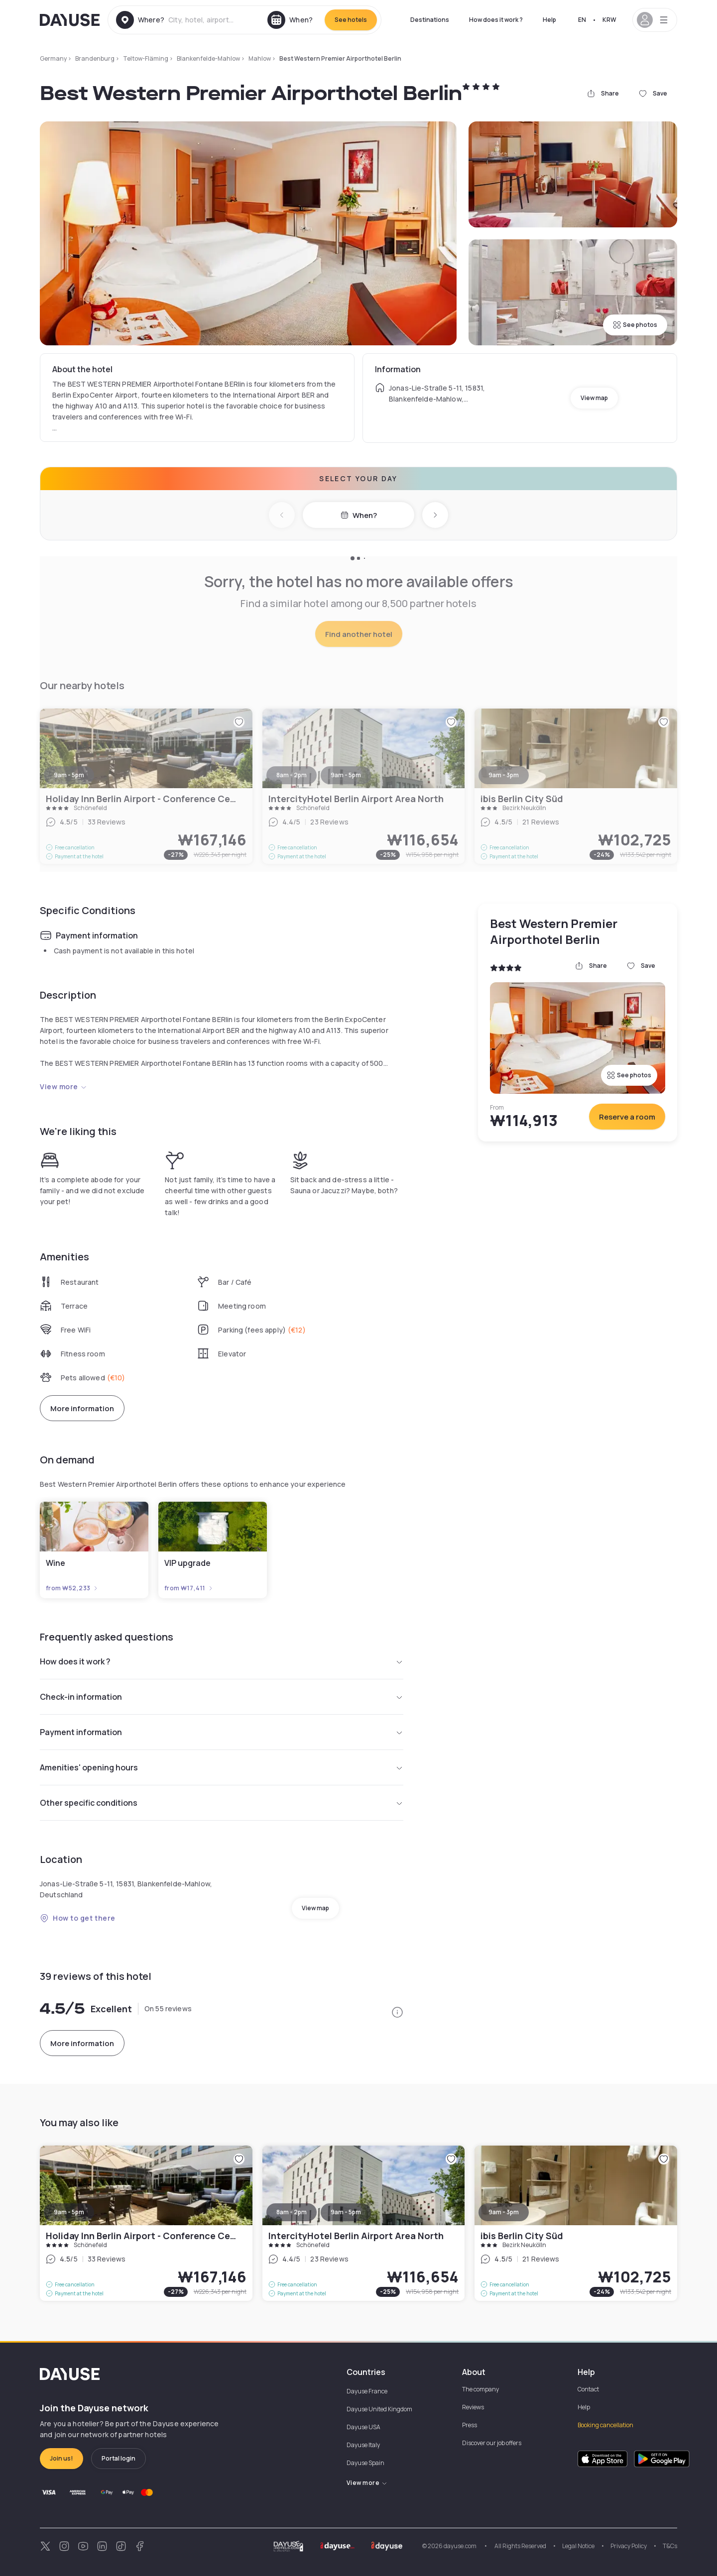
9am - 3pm (503, 2212)
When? (359, 515)
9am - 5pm (69, 2212)
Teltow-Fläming (145, 58)
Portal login (118, 2458)
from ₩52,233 (72, 1588)
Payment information (221, 1732)
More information (82, 1408)
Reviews (473, 2407)
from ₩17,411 (189, 1588)
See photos (635, 324)
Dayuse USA (363, 2427)
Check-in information (221, 1696)
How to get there (78, 1918)
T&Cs (670, 2546)
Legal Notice (578, 2546)
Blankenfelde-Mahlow (208, 58)
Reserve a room (627, 1117)
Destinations (429, 19)
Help (549, 19)
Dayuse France (367, 2391)
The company (480, 2389)
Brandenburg (95, 58)
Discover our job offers (491, 2443)
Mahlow (259, 58)
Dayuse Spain (365, 2463)
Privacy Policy (628, 2546)
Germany (53, 58)
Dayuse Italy (363, 2445)
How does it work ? (496, 19)
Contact (588, 2389)
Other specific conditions (221, 1802)
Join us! (61, 2458)
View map (594, 398)
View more (63, 1086)
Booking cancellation (605, 2425)
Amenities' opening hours (221, 1767)
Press (469, 2425)
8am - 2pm (291, 2212)
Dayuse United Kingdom (379, 2409)
